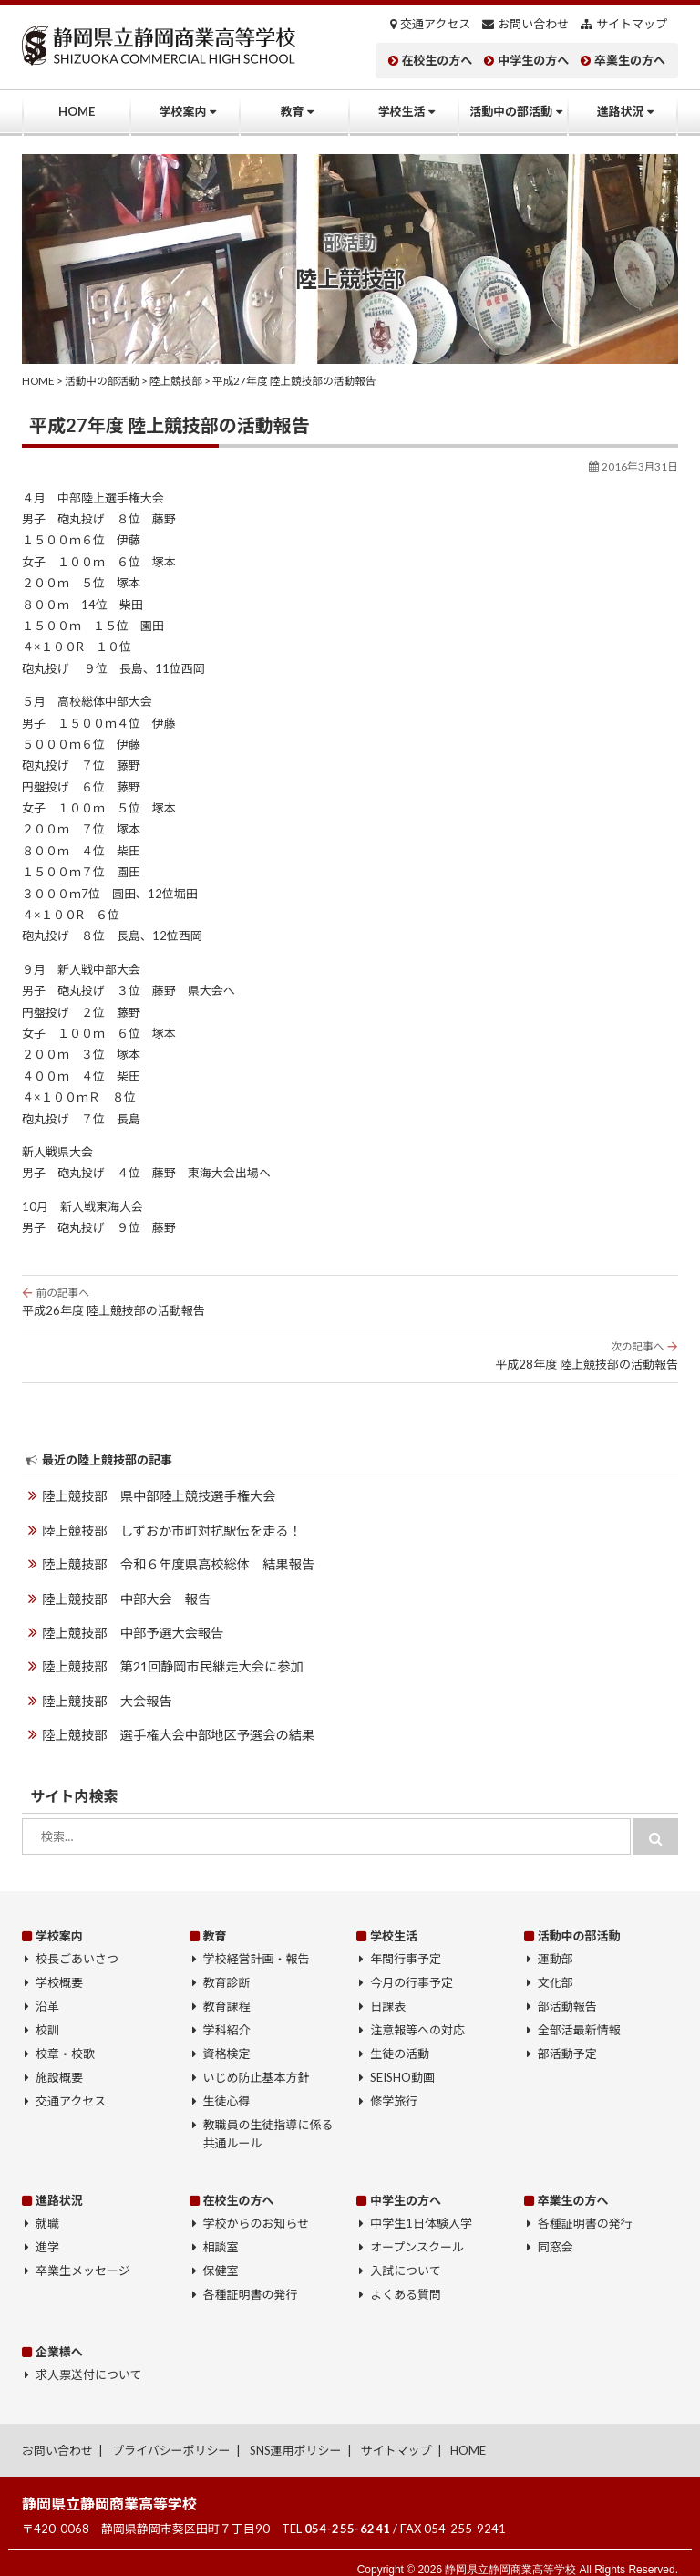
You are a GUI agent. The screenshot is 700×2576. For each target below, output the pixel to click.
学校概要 (59, 1968)
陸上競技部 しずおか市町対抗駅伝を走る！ (158, 1527)
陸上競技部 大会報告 (99, 1688)
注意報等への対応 (417, 2016)
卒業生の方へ (629, 61)
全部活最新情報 (579, 2016)
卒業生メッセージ (83, 2257)
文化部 (555, 1968)
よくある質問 (405, 2280)
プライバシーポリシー (171, 2436)
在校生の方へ (436, 61)
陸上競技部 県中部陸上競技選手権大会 (146, 1494)
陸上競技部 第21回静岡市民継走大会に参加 (160, 1657)
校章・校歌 (65, 2040)
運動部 (555, 1945)
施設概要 (59, 2063)
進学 (47, 2233)
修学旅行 (393, 2087)
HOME (76, 111)
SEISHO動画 (402, 2063)
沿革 (47, 1992)
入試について (405, 2257)
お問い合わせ (533, 24)
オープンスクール (417, 2233)
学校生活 (402, 111)
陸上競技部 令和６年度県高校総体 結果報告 (164, 1559)
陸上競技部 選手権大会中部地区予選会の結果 (164, 1721)
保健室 (221, 2257)
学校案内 (183, 111)
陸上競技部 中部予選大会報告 (123, 1624)
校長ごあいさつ (77, 1945)
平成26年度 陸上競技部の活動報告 (350, 1301)
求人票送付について (89, 2361)
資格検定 (227, 2040)
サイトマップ (631, 24)
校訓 (47, 2016)
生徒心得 (227, 2087)
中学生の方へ (533, 61)
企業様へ (59, 2338)
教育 (292, 111)
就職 (47, 2209)
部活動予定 (567, 2040)
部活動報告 (567, 1992)
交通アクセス (435, 24)
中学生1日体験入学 (421, 2209)
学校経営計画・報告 (256, 1945)
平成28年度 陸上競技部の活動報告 (350, 1355)
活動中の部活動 (510, 111)
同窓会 (555, 2233)
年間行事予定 (405, 1945)
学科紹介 (227, 2016)
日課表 (388, 1992)
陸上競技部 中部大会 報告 (117, 1592)
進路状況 (620, 111)
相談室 (221, 2233)
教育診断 (227, 1968)
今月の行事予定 (411, 1968)
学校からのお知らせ (256, 2209)
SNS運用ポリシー (296, 2436)
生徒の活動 (399, 2040)
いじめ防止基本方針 (256, 2063)
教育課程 (227, 1992)
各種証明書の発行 (250, 2280)
